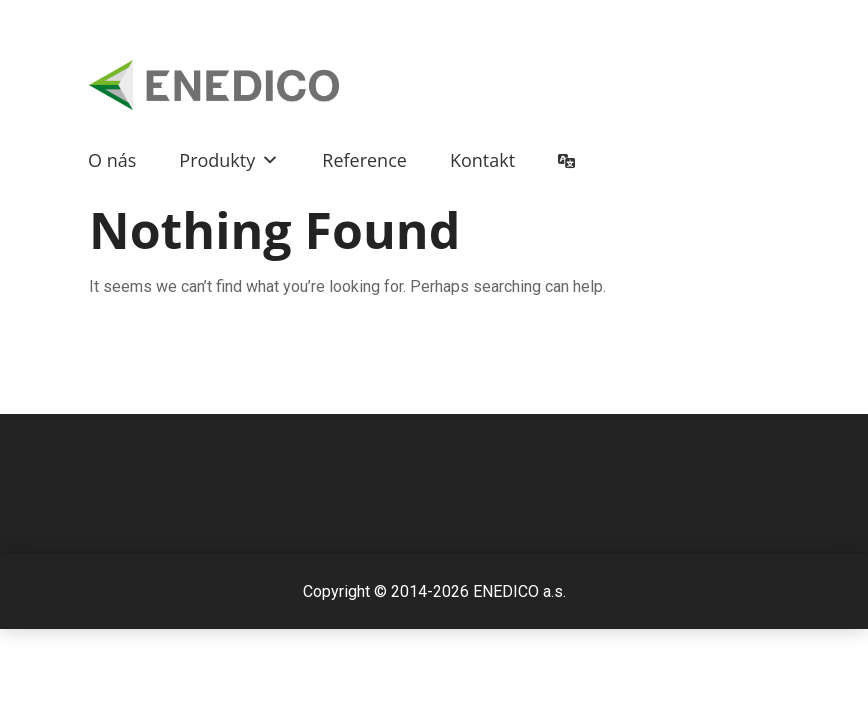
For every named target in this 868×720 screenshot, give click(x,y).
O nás (112, 160)
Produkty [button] (229, 160)
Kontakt (482, 160)
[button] (267, 160)
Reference (364, 160)
